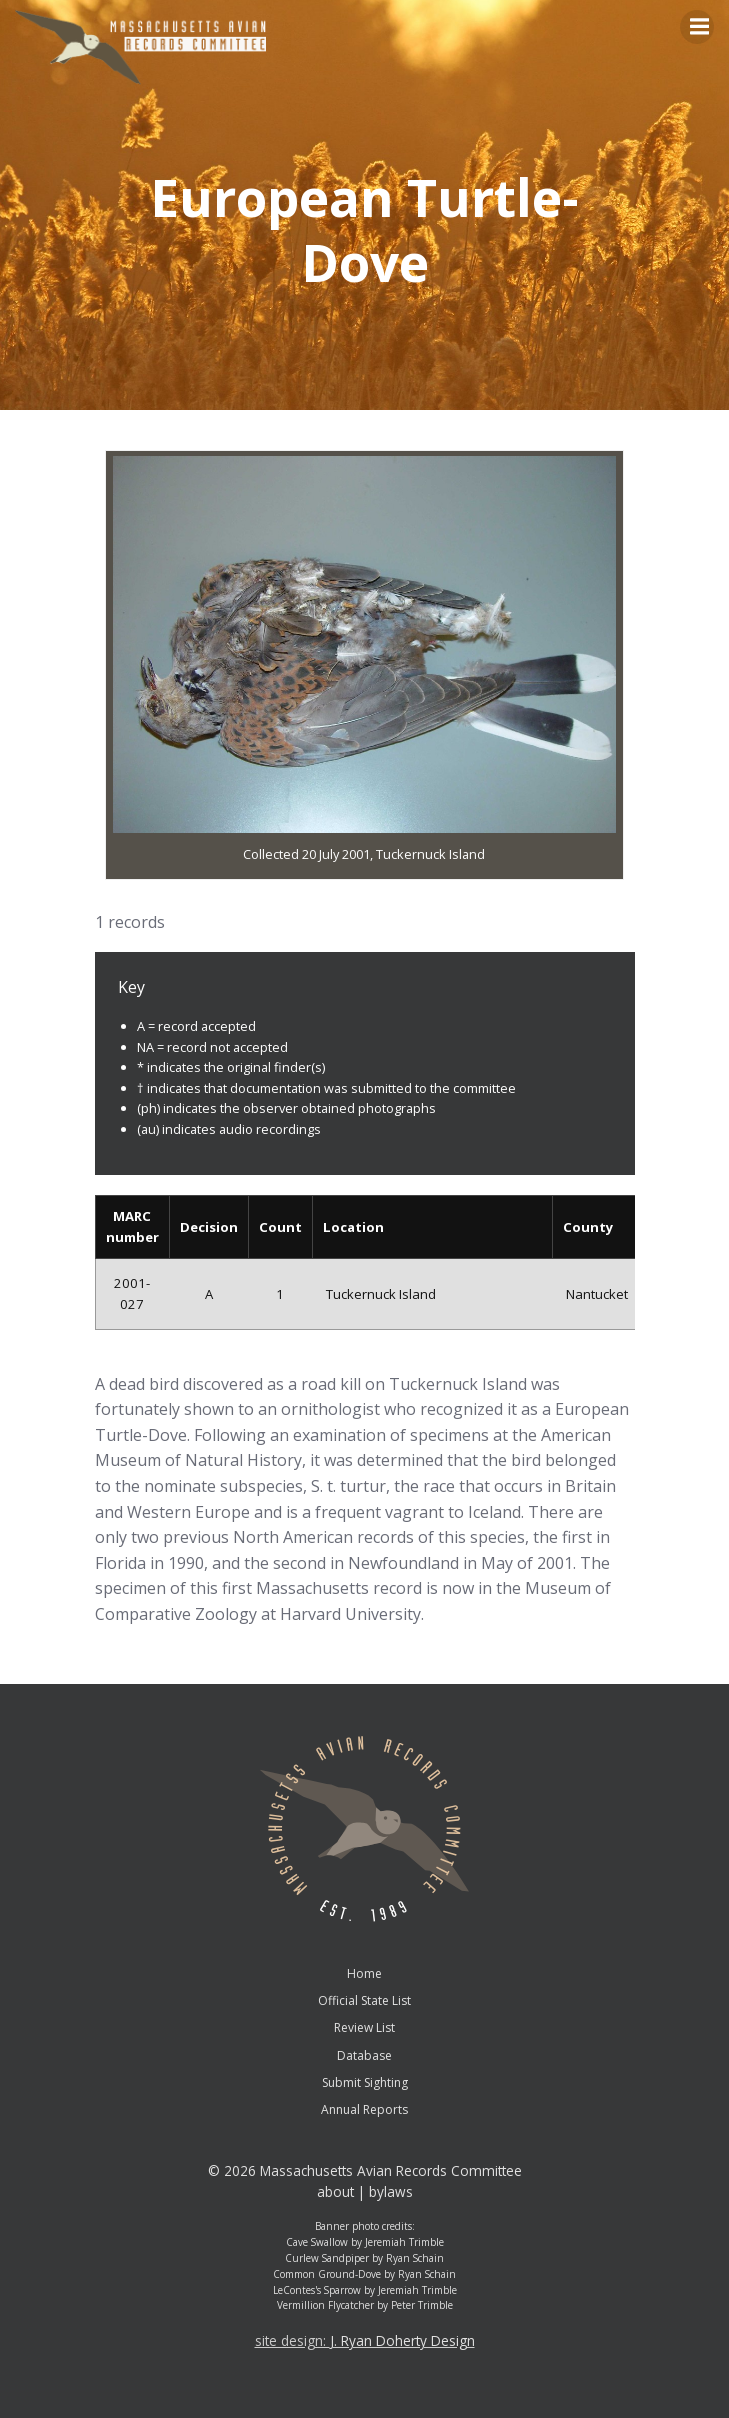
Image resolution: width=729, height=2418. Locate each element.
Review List (364, 2027)
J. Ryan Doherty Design (402, 2340)
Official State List (364, 2000)
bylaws (391, 2191)
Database (364, 2055)
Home (364, 1973)
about (335, 2191)
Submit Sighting (365, 2082)
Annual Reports (364, 2109)
